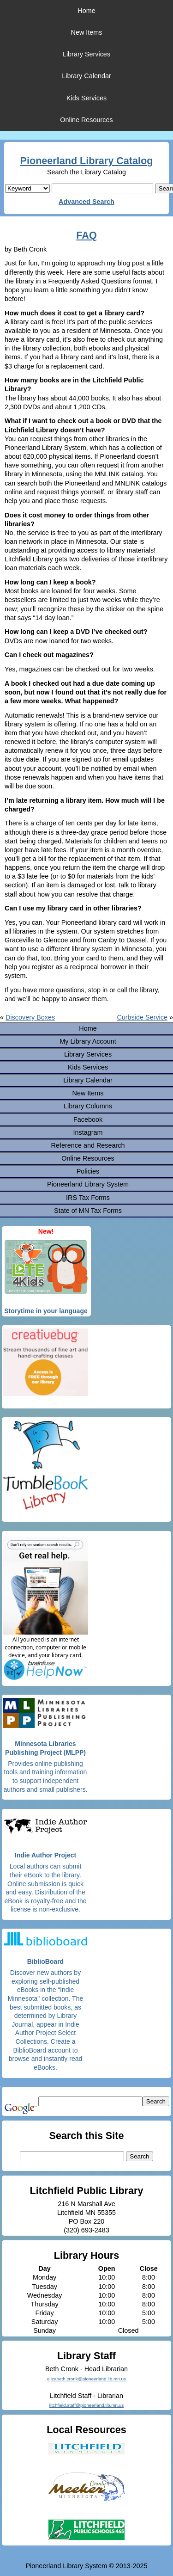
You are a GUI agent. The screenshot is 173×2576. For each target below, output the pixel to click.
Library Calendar (86, 76)
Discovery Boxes (30, 1017)
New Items (86, 32)
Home (86, 10)
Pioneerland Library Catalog (86, 160)
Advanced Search (86, 201)
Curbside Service (142, 1017)
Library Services (86, 54)
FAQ (86, 235)
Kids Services (86, 98)
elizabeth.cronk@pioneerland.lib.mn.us (86, 2378)
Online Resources (86, 119)
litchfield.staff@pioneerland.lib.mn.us (86, 2405)
